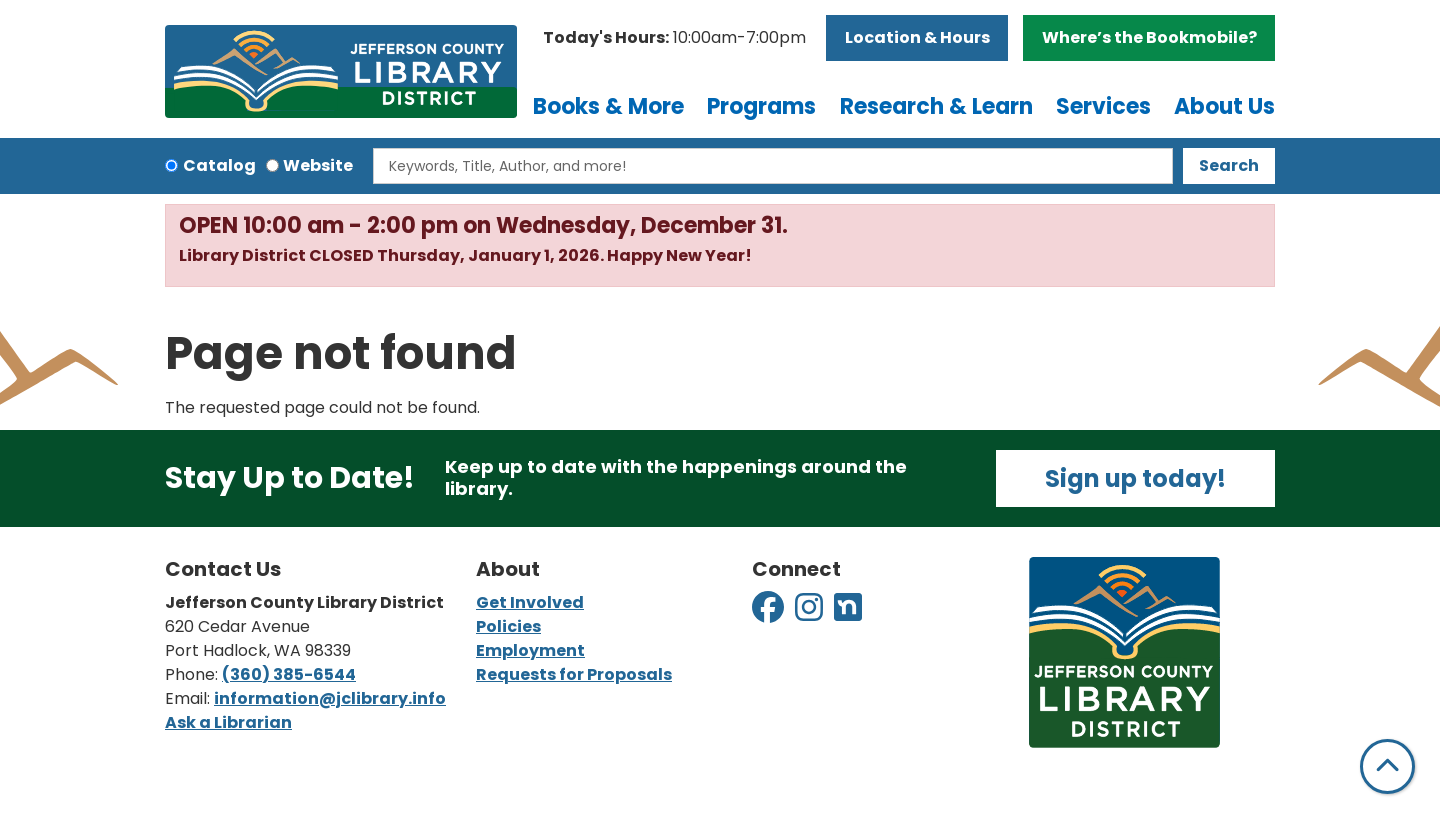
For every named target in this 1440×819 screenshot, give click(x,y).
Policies (508, 626)
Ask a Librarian (228, 722)
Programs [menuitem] (761, 106)
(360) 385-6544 (289, 674)
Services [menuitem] (1103, 106)
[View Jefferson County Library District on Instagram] (810, 613)
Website (318, 165)
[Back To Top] (1387, 766)
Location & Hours (917, 37)
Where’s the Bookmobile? (1149, 37)
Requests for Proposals (574, 674)
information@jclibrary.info (330, 698)
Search (1229, 165)
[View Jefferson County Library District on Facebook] (769, 613)
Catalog (219, 165)
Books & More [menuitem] (608, 106)
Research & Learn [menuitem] (936, 106)
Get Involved (530, 602)
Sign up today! (1135, 478)
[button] (674, 38)
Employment (530, 650)
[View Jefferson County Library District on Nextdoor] (848, 613)
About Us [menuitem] (1224, 106)
